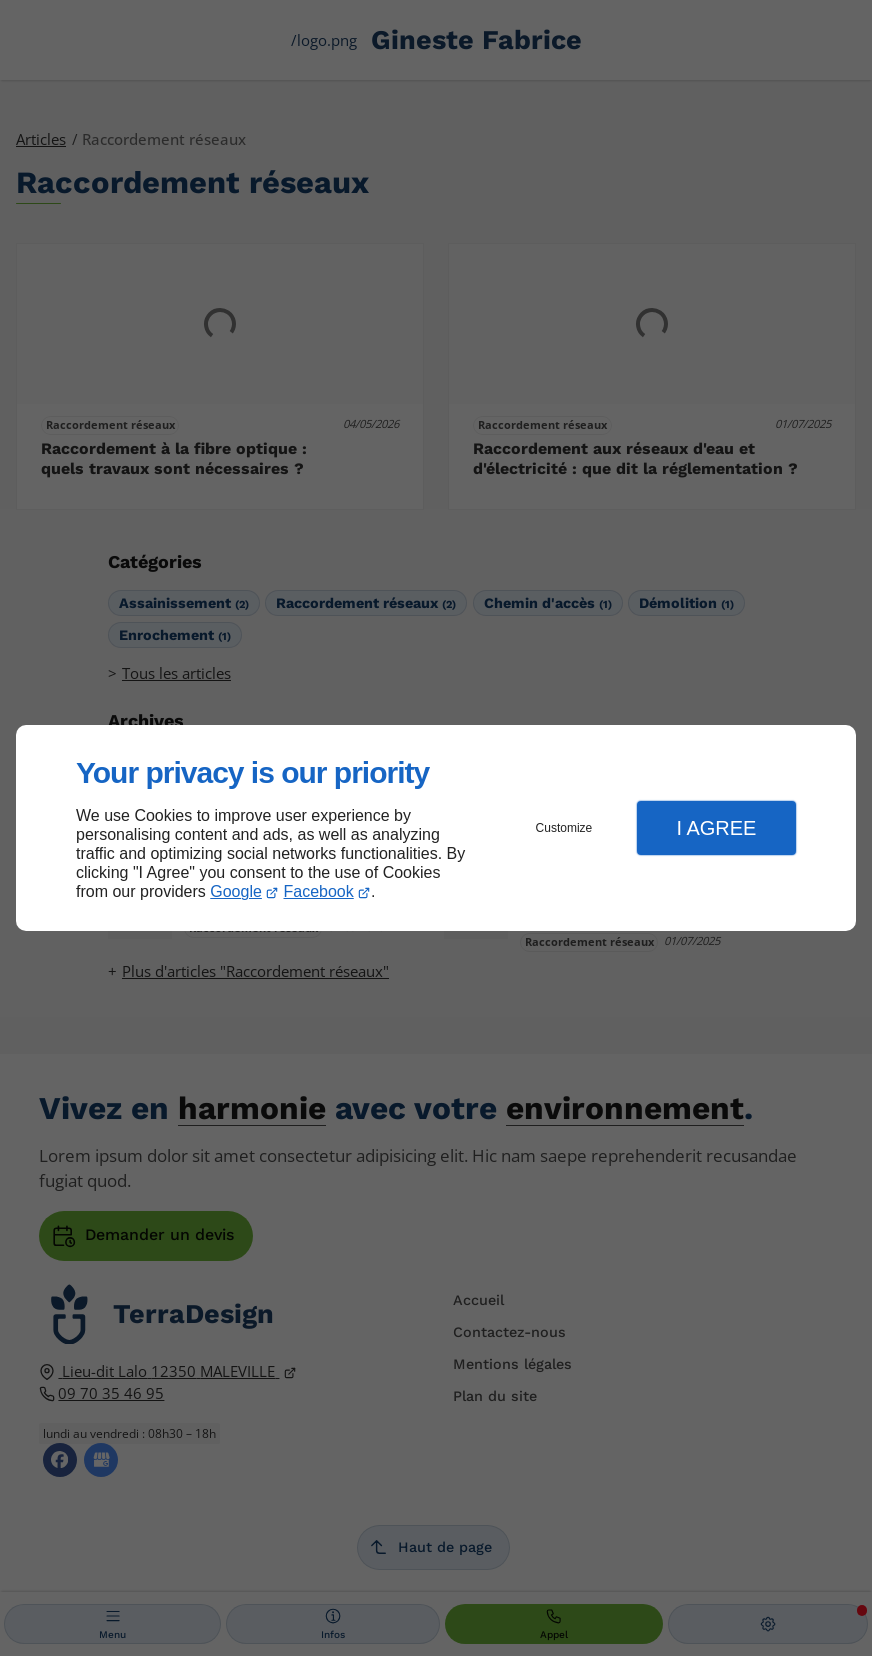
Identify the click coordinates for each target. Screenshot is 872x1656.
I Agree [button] (716, 828)
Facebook (319, 891)
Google (236, 891)
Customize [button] (564, 828)
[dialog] (436, 828)
